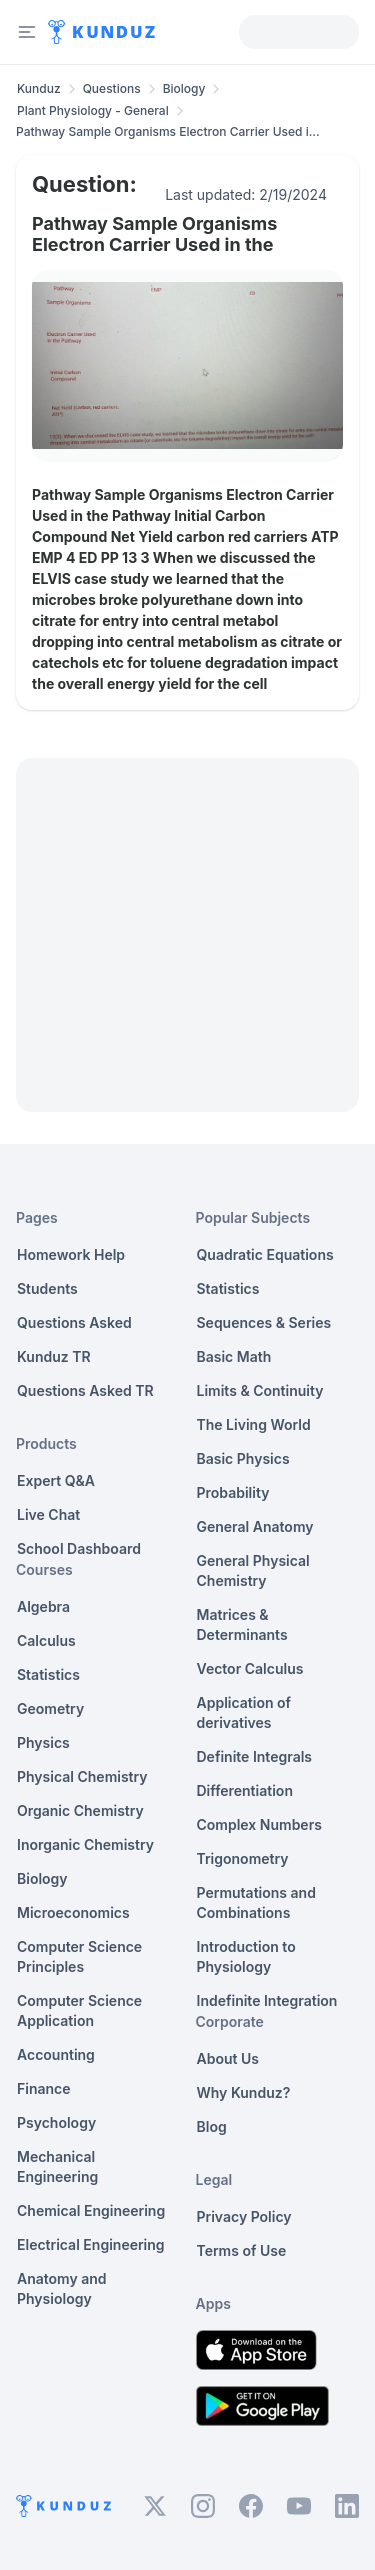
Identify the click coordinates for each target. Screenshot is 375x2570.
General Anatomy (255, 1526)
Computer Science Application (79, 2010)
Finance (44, 2088)
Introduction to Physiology (246, 1956)
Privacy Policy (244, 2216)
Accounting (56, 2054)
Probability (233, 1492)
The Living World (254, 1424)
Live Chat (48, 1514)
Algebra (43, 1606)
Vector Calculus (250, 1668)
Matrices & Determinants (242, 1624)
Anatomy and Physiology (62, 2288)
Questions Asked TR (85, 1390)
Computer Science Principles (79, 1956)
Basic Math (234, 1356)
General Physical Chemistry (253, 1570)
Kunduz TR (54, 1356)
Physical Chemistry (82, 1776)
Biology (184, 88)
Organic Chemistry (80, 1810)
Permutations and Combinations (256, 1902)
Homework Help (71, 1254)
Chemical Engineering (91, 2210)
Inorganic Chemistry (85, 1844)
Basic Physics (243, 1458)
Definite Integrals (255, 1756)
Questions (112, 88)
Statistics (48, 1674)
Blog (212, 2126)
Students (47, 1288)
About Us (228, 2058)
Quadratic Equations (265, 1254)
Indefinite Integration (267, 2000)
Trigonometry (243, 1858)
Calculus (46, 1640)
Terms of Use (242, 2250)
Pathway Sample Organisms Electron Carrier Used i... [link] (168, 131)
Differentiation (245, 1790)
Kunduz (39, 88)
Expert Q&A (56, 1480)
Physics (43, 1742)
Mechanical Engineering (57, 2166)
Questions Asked (74, 1322)
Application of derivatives (244, 1712)
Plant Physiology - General (93, 110)
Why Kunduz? (244, 2092)
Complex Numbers (259, 1824)
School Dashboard (79, 1548)
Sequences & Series (264, 1322)
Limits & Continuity (260, 1390)
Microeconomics (73, 1912)
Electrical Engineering (91, 2244)
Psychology (56, 2122)
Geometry (50, 1708)
